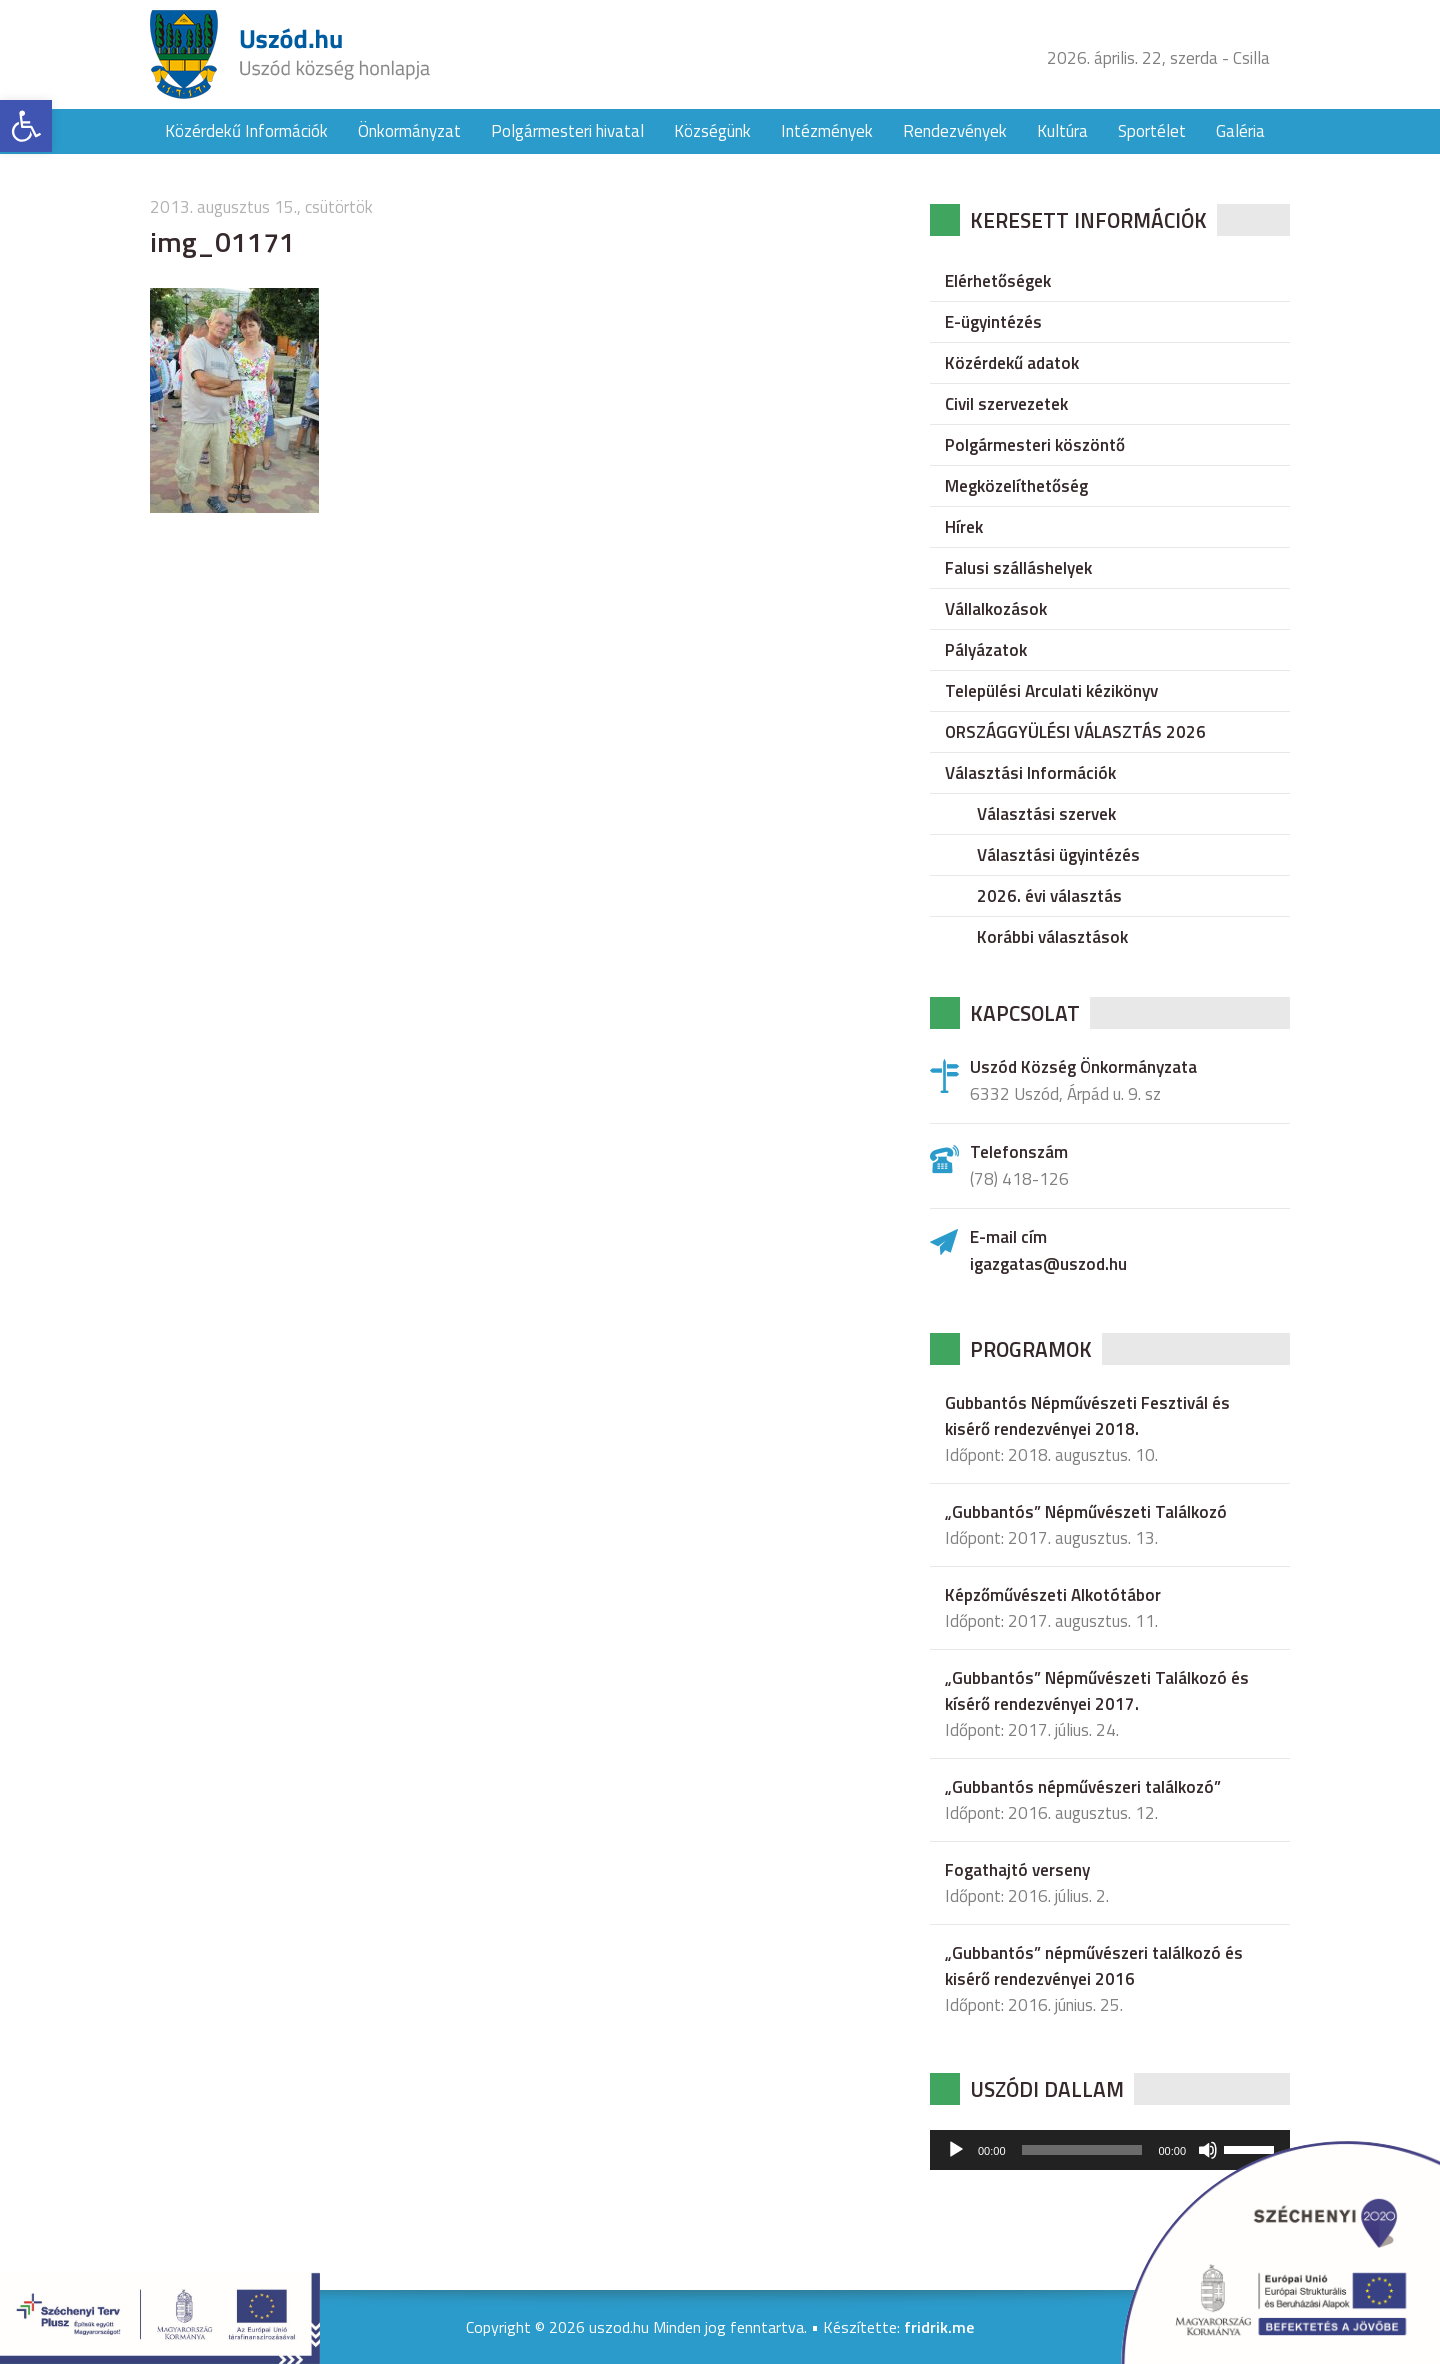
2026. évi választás (1049, 896)
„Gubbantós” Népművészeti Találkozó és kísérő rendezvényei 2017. (1097, 1691)
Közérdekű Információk (246, 131)
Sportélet (1152, 131)
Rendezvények (955, 131)
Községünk (712, 131)
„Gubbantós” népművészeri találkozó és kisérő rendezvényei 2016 (1094, 1966)
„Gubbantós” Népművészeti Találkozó (1086, 1512)
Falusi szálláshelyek (1018, 568)
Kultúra (1062, 131)
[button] (26, 126)
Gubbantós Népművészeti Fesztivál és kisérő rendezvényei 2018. (1087, 1416)
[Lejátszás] (956, 2150)
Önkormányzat (409, 131)
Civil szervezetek (1006, 404)
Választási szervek (1046, 814)
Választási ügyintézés (1058, 855)
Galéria (1240, 131)
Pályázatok (986, 650)
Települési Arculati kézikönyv (1051, 691)
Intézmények (827, 131)
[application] (1110, 2150)
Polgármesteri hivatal (567, 131)
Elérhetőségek (998, 281)
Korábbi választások (1052, 937)
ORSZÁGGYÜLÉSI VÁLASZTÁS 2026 (1075, 732)
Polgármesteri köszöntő (1035, 445)
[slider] (1082, 2150)
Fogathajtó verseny (1017, 1870)
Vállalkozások (996, 609)
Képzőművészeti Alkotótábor (1053, 1595)
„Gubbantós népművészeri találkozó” (1083, 1787)
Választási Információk (1030, 773)
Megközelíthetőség (1016, 486)
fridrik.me (939, 2327)
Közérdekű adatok (1012, 363)
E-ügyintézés (993, 322)
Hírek (964, 527)
